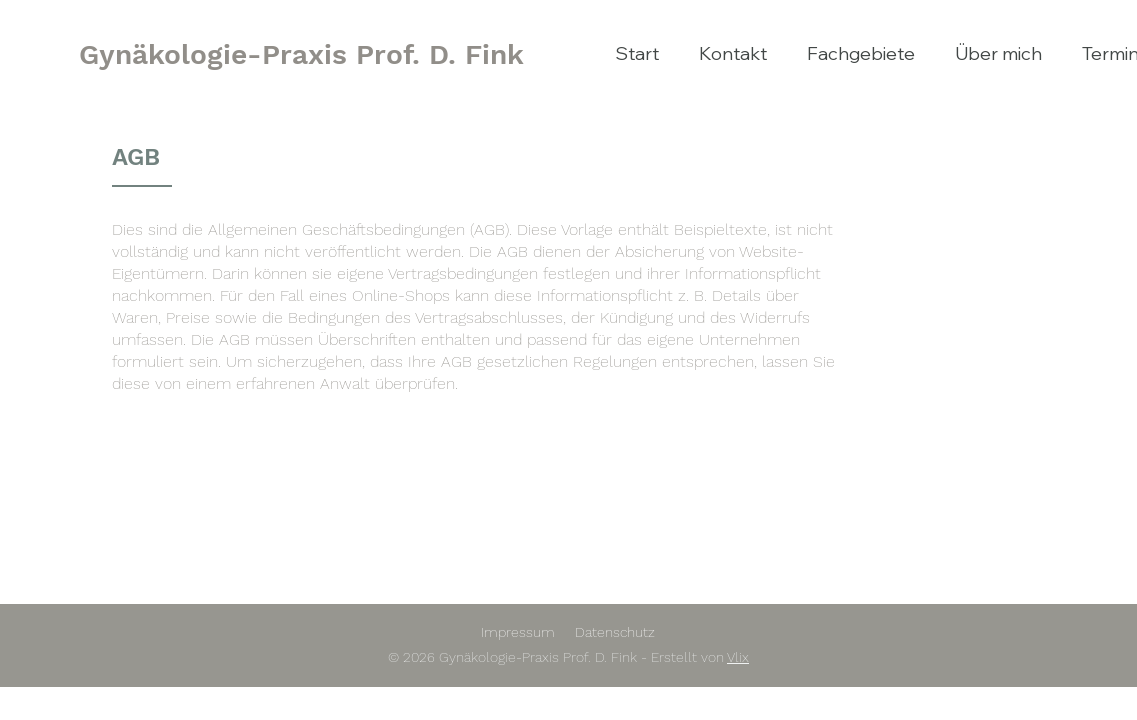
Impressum (518, 632)
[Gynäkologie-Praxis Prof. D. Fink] (301, 54)
